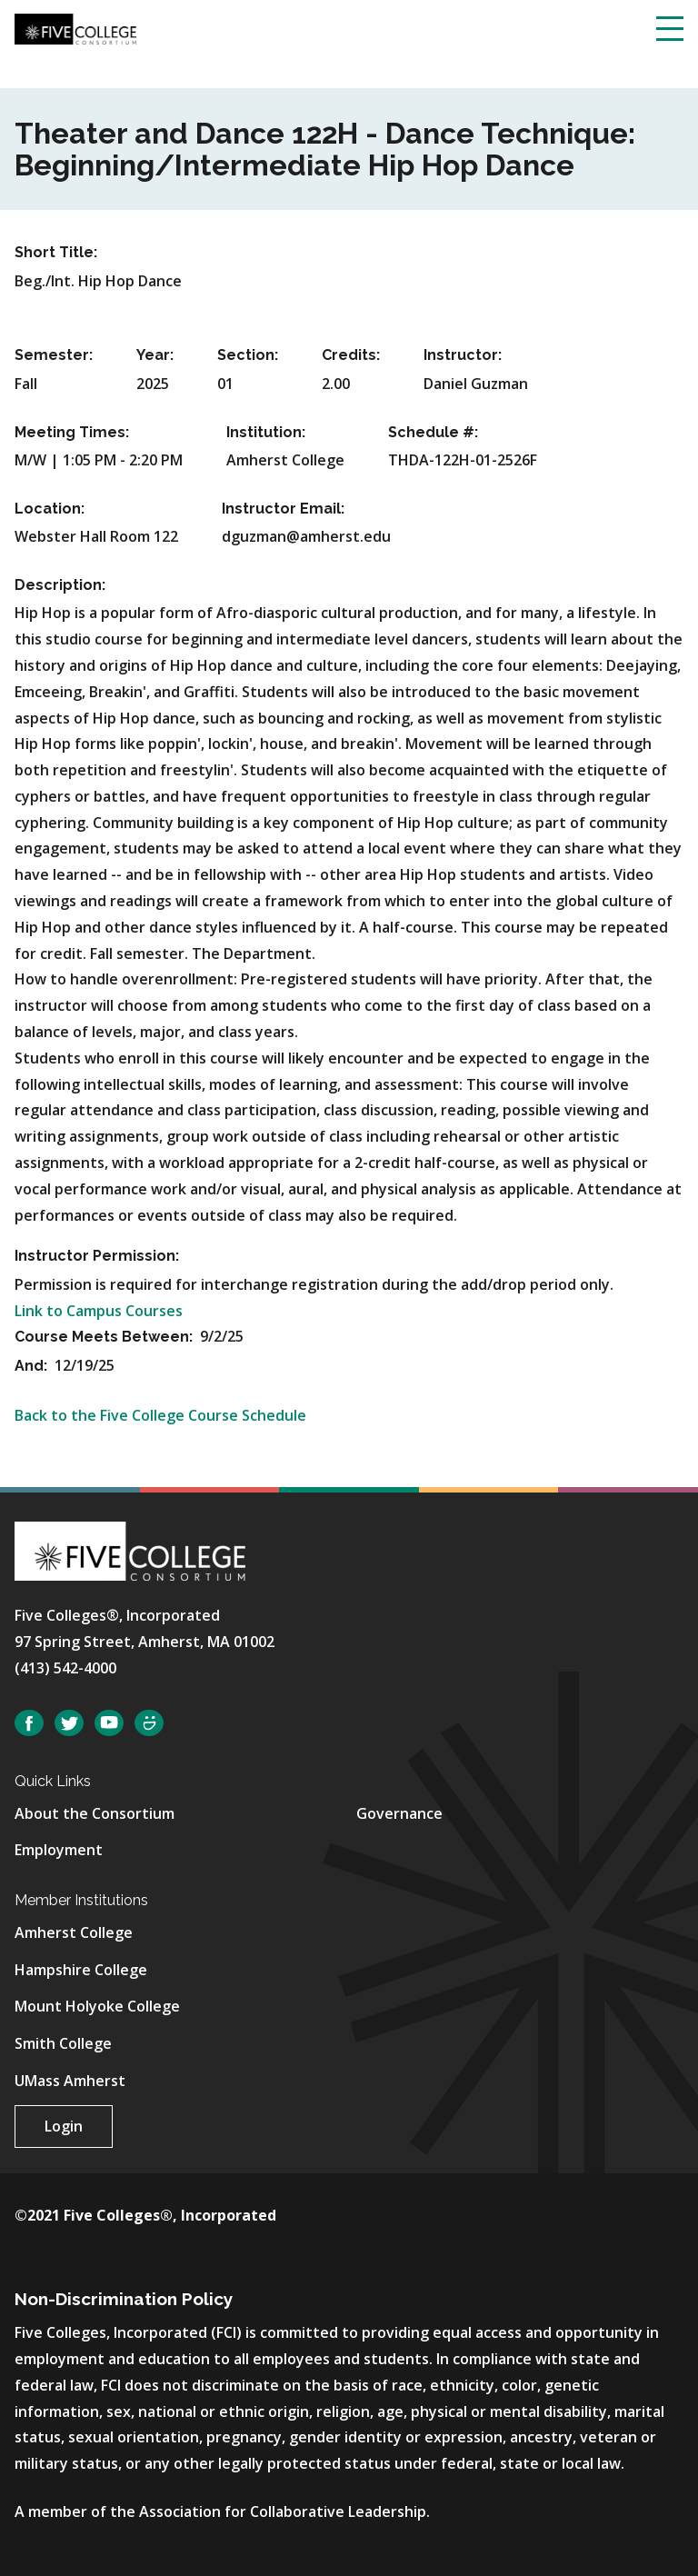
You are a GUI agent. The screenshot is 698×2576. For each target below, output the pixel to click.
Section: (247, 355)
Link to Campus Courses (99, 1311)
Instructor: (463, 355)
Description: (60, 585)
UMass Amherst (70, 2081)
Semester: (54, 355)
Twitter (69, 1723)
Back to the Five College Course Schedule (160, 1415)
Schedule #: (433, 432)
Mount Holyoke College (97, 2006)
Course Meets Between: (105, 1336)
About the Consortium (94, 1813)
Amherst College (74, 1932)
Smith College (63, 2043)
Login (64, 2126)
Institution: (265, 432)
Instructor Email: (283, 508)
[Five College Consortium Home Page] (75, 27)
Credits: (351, 355)
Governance (399, 1813)
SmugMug (149, 1723)
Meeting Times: (72, 432)
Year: (155, 355)
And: (33, 1365)
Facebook (29, 1723)
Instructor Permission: (97, 1255)
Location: (50, 508)
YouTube (109, 1723)
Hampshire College (81, 1970)
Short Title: (56, 252)
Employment (59, 1850)
